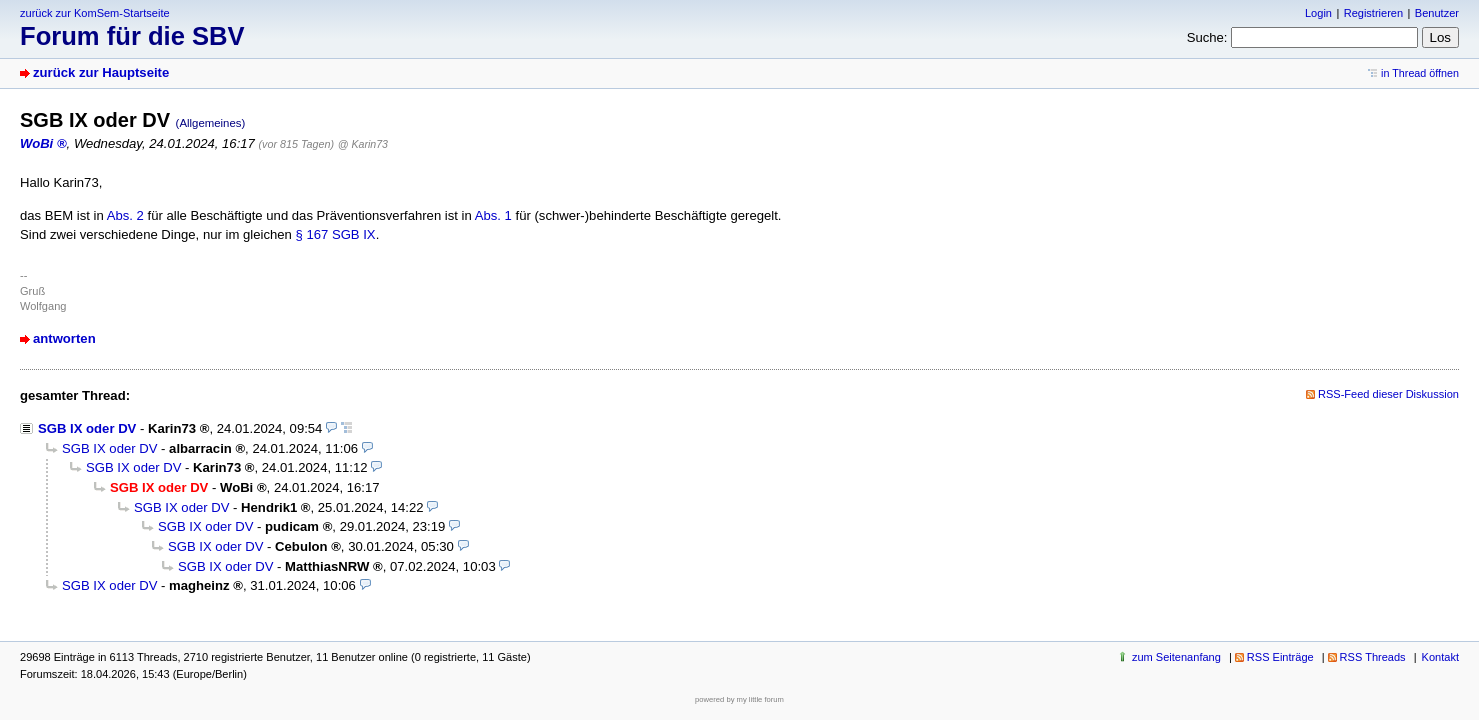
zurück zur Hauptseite (101, 72)
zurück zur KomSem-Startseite (95, 13)
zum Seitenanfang (1176, 657)
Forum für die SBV (132, 36)
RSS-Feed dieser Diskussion (1388, 394)
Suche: (1207, 37)
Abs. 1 (493, 215)
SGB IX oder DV (87, 428)
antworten (64, 338)
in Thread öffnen (1420, 73)
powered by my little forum (739, 699)
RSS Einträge (1280, 657)
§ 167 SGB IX (335, 234)
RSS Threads (1373, 657)
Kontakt (1440, 657)
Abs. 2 (125, 215)
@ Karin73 (363, 144)
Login (1318, 13)
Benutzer (1437, 13)
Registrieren (1373, 13)
